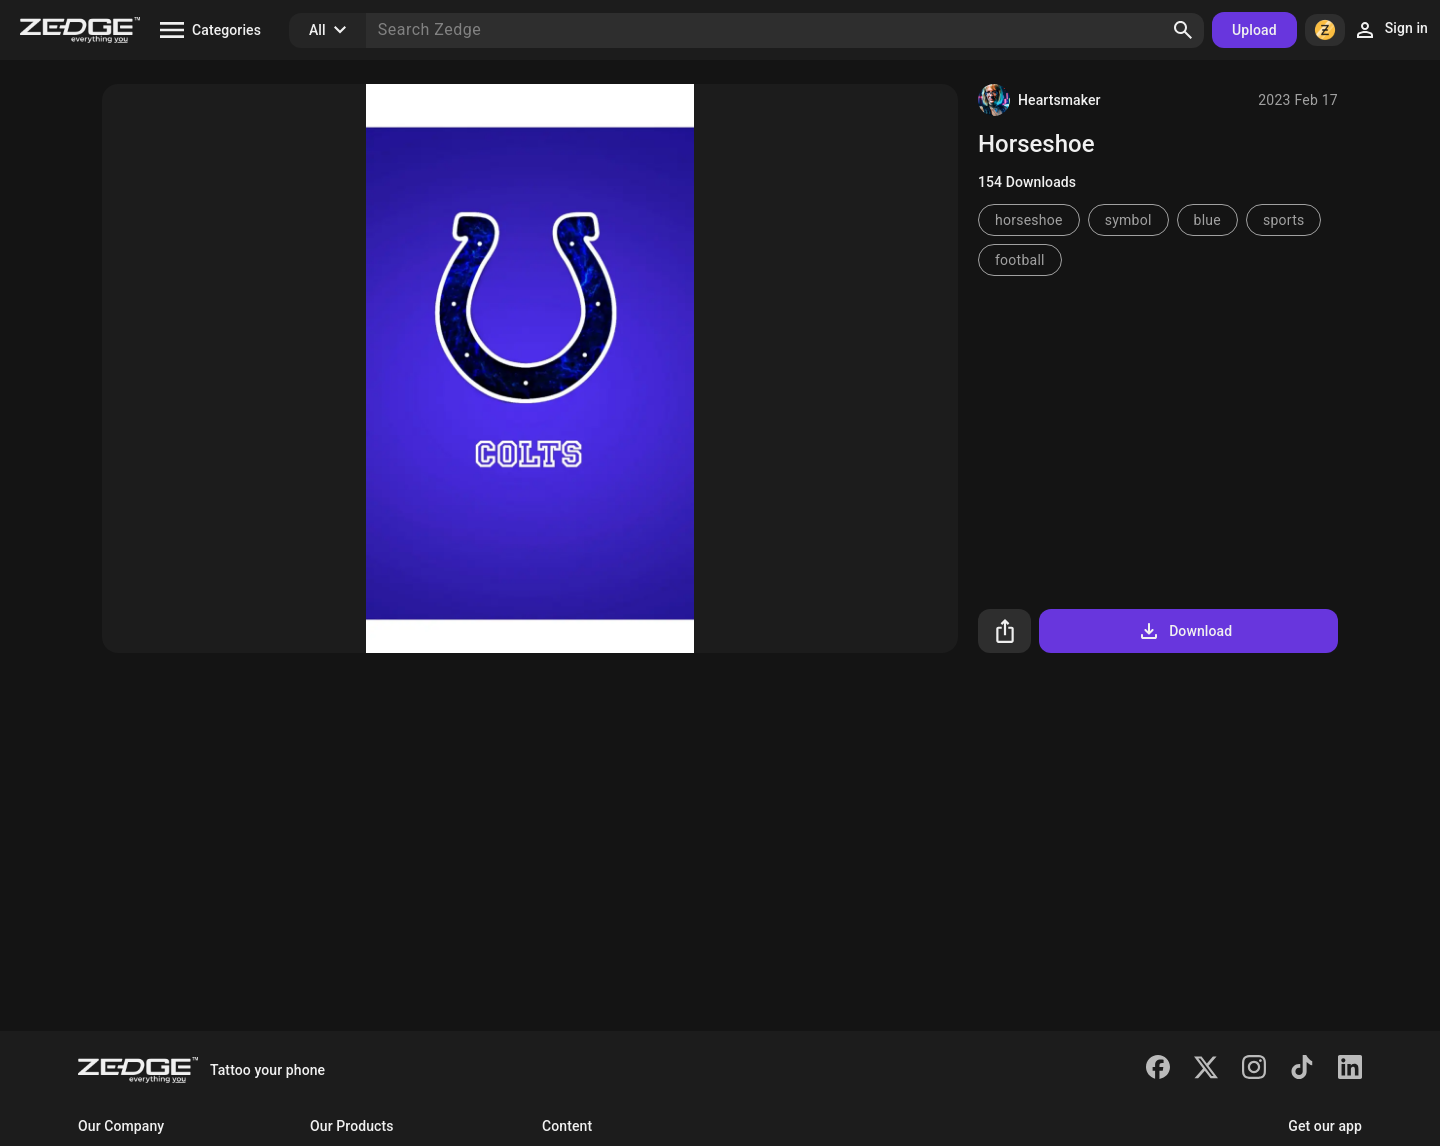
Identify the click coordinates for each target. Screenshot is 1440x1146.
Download (1184, 631)
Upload (1254, 30)
